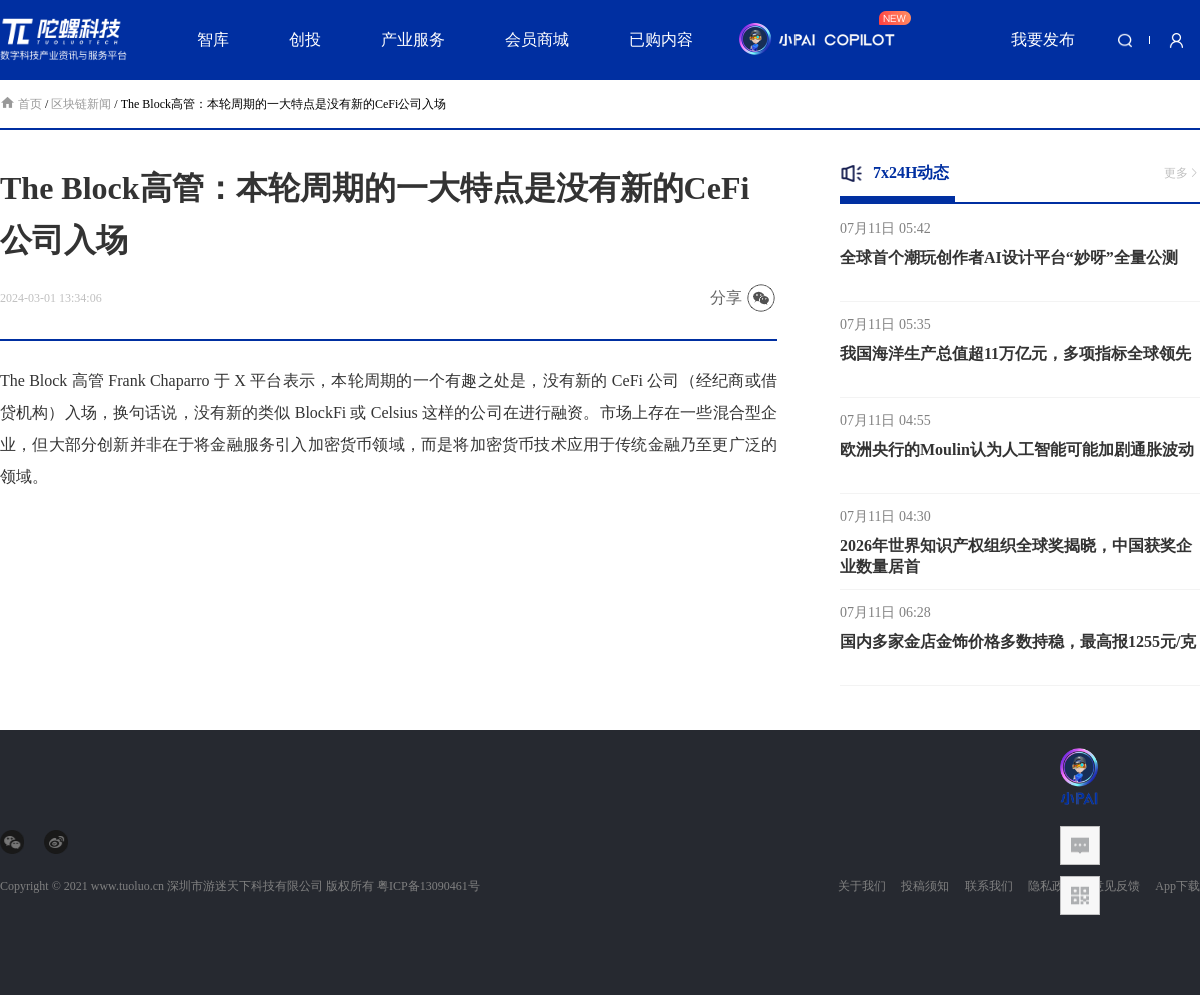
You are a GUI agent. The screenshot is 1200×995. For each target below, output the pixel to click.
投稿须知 (925, 886)
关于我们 (862, 886)
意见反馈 (1116, 886)
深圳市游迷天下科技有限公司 (245, 886)
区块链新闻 (81, 104)
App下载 (1177, 886)
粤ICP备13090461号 (428, 886)
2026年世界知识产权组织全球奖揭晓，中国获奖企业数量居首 (1016, 563)
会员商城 (537, 39)
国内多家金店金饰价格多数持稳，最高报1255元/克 (1018, 648)
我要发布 (1043, 39)
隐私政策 (1052, 886)
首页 (22, 104)
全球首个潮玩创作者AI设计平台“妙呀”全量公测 (1009, 264)
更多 (1182, 173)
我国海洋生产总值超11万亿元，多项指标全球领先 (1015, 360)
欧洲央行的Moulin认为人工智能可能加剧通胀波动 (1017, 456)
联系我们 (989, 886)
